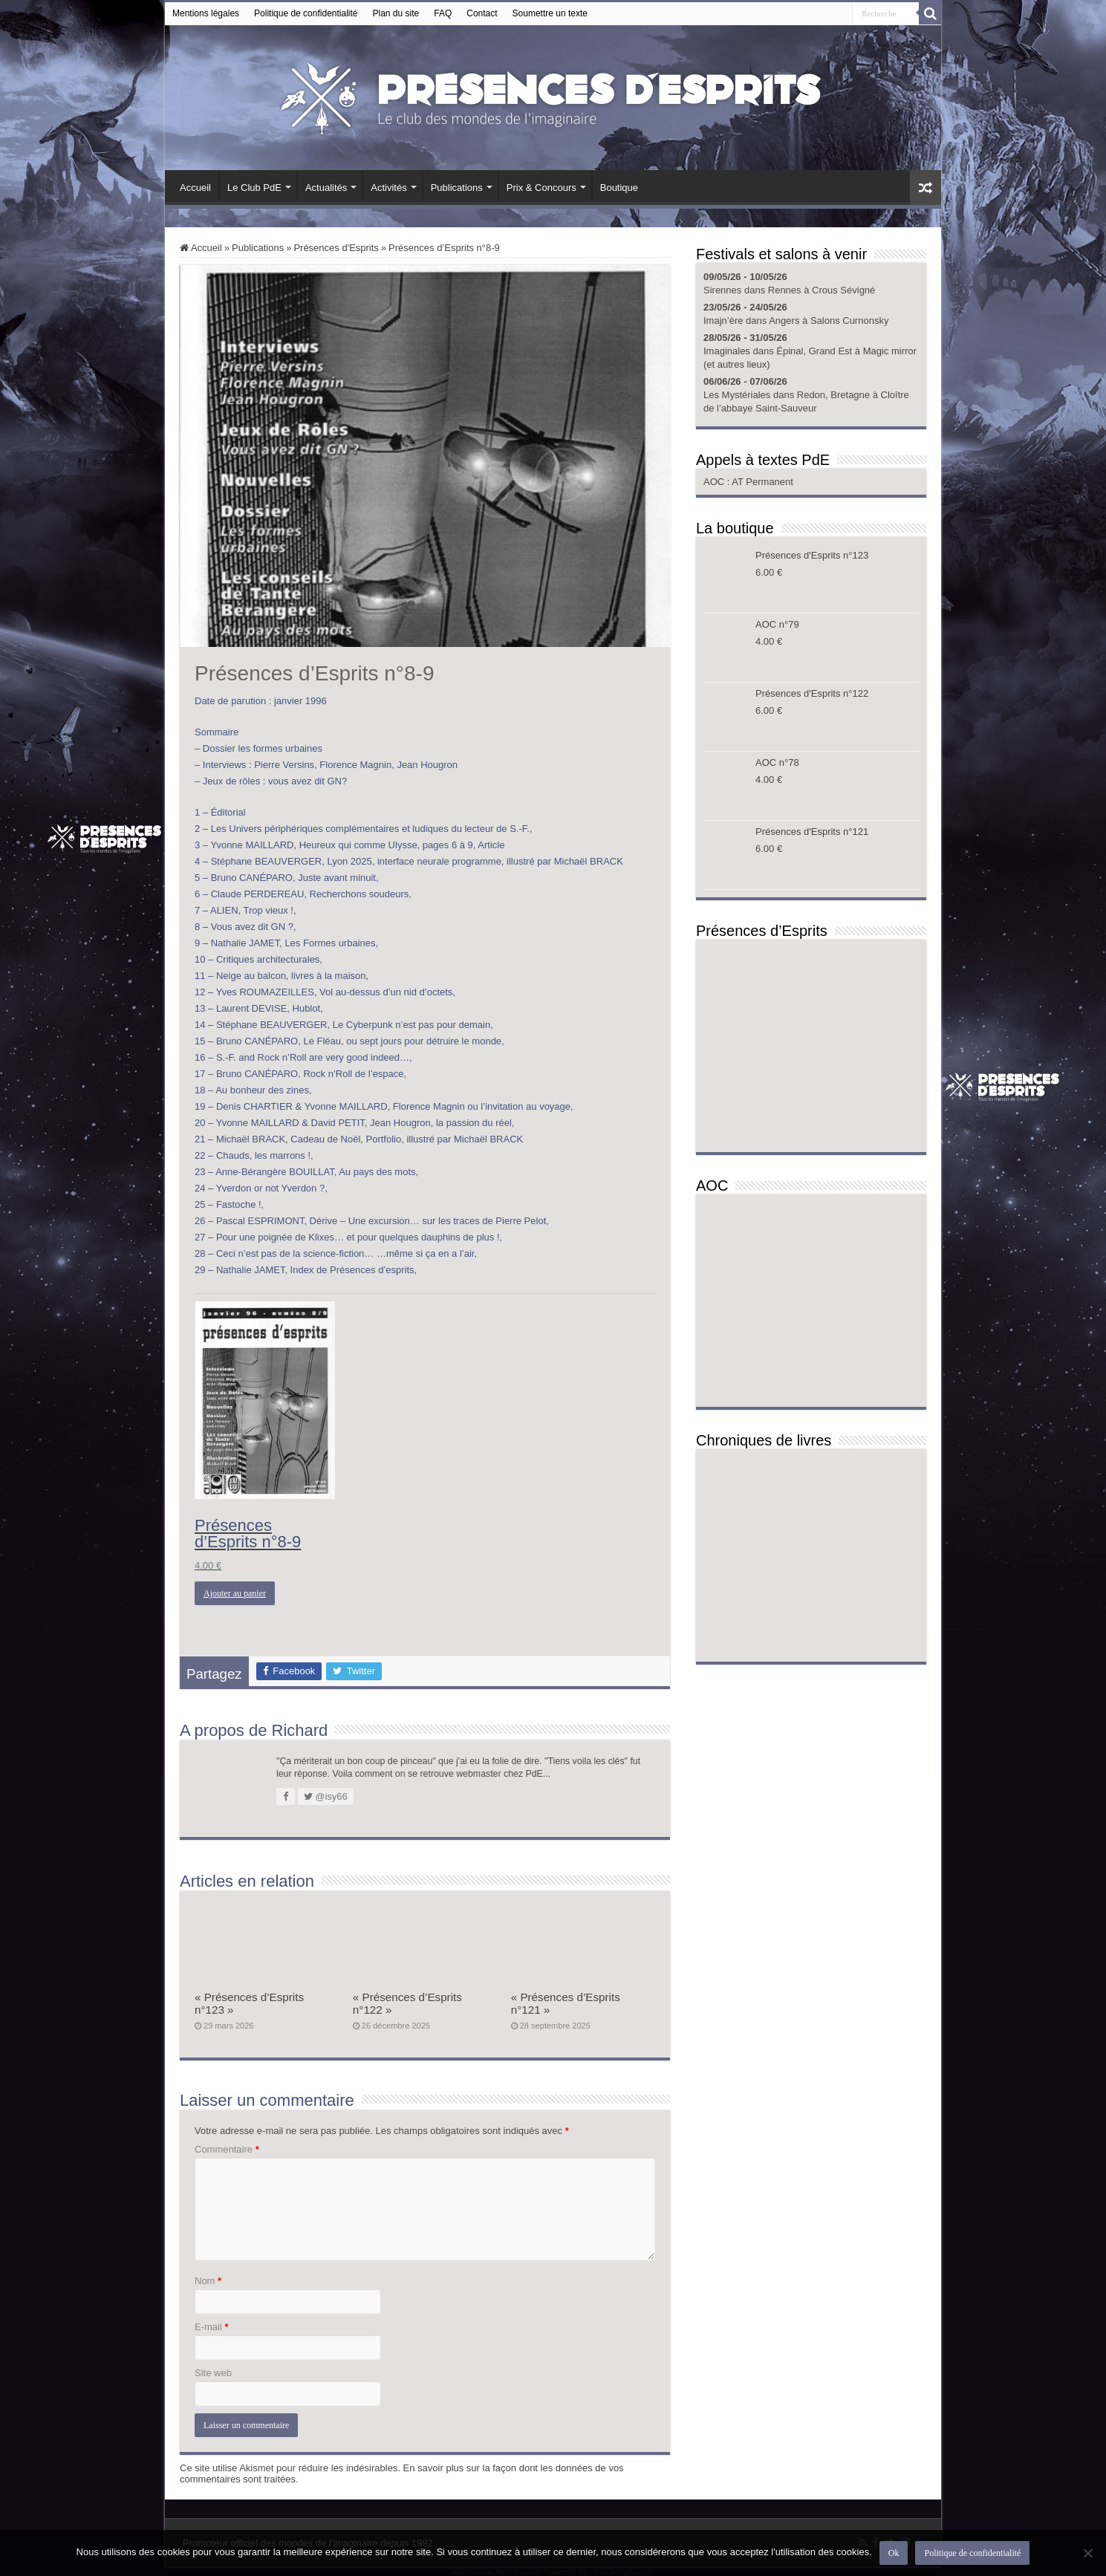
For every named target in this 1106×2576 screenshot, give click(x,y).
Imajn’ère (723, 320)
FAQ (443, 13)
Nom (208, 2280)
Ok (894, 2553)
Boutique (619, 187)
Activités (388, 187)
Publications (457, 187)
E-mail (212, 2326)
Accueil (195, 187)
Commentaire (227, 2149)
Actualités (326, 187)
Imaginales (726, 351)
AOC (715, 481)
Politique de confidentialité (305, 13)
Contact (481, 13)
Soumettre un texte (550, 13)
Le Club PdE (254, 187)
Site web (213, 2372)
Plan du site (396, 13)
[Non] (1087, 2553)
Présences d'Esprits (335, 247)
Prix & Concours (541, 187)
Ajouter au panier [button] (235, 1593)
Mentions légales (205, 13)
